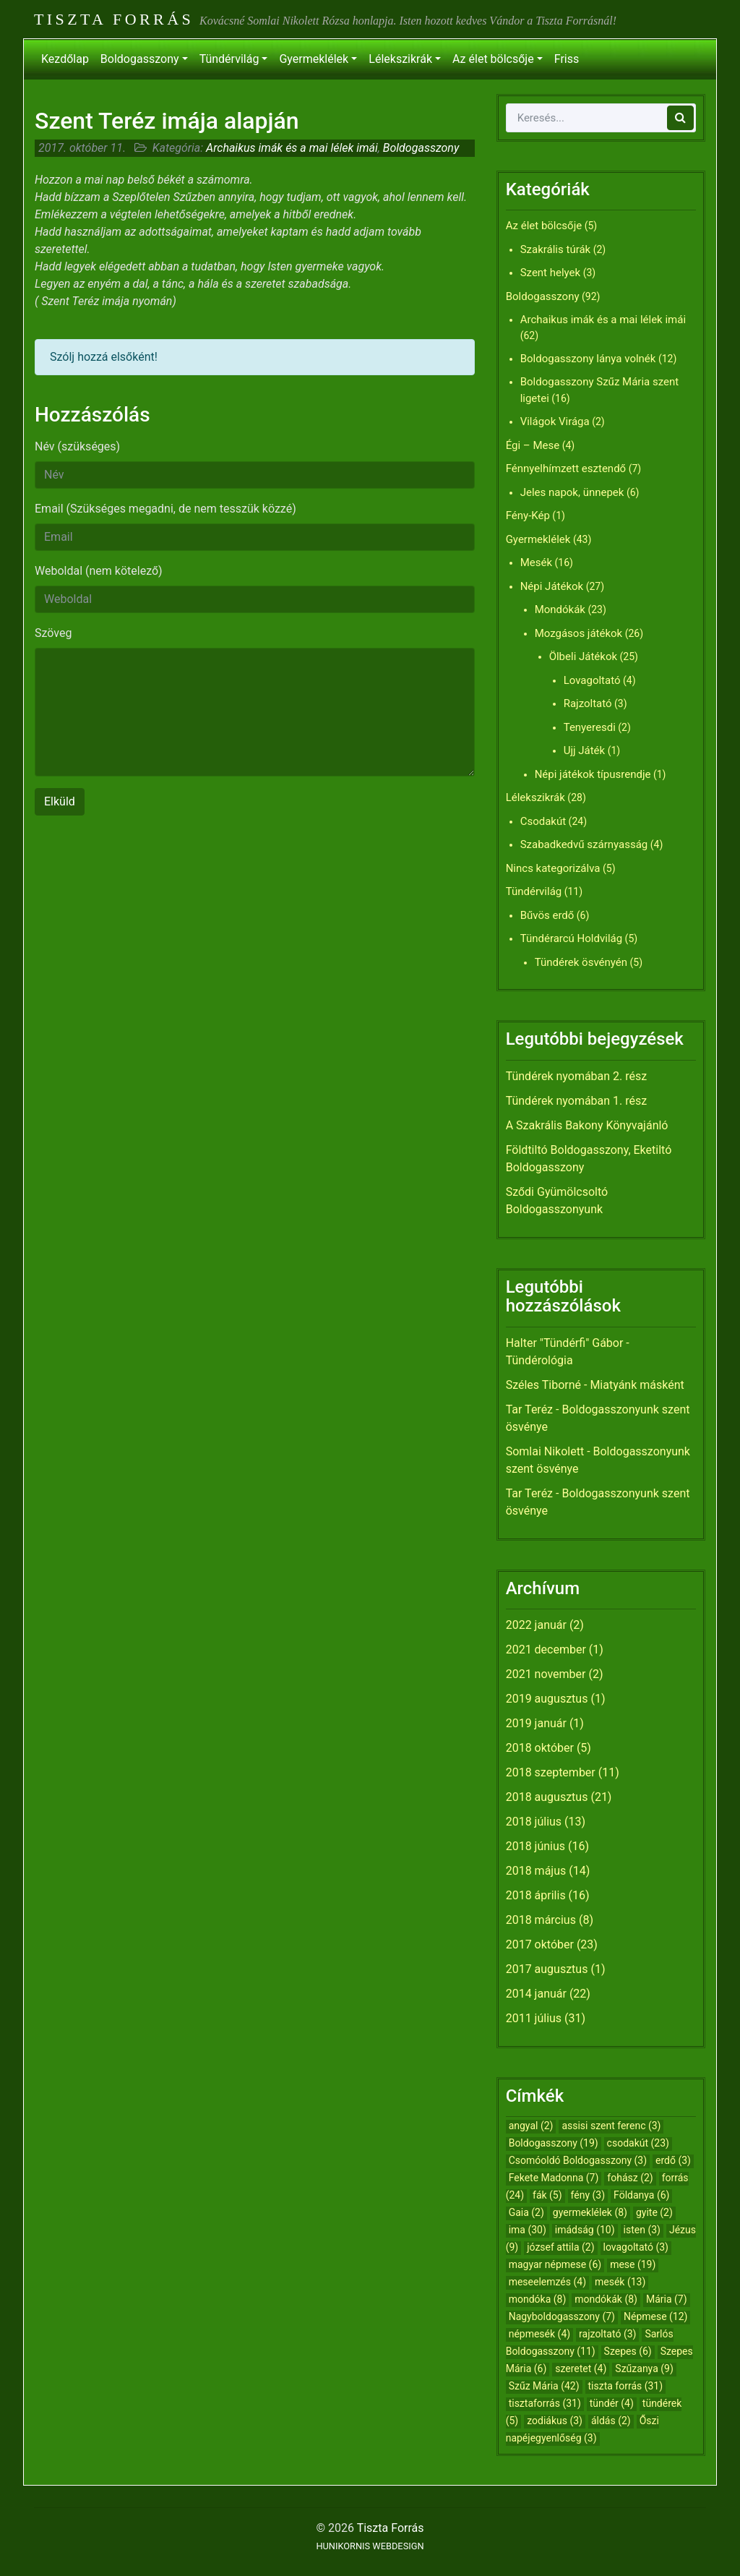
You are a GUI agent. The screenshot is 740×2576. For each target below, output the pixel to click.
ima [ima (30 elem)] (527, 2229)
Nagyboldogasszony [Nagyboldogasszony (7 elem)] (562, 2316)
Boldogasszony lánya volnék (588, 358)
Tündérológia (539, 1360)
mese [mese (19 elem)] (632, 2264)
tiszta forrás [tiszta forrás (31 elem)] (625, 2386)
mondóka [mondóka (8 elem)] (538, 2299)
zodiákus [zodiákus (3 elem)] (554, 2420)
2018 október (540, 1748)
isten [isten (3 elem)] (642, 2229)
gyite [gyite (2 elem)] (654, 2212)
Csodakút (543, 821)
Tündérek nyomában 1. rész (577, 1101)
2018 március (541, 1920)
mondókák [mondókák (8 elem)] (606, 2299)
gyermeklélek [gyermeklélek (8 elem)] (590, 2212)
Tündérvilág (229, 59)
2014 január (536, 1994)
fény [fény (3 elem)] (588, 2195)
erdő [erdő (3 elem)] (673, 2160)
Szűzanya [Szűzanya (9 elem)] (644, 2368)
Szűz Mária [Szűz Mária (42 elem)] (544, 2386)
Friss (566, 59)
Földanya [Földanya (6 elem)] (641, 2195)
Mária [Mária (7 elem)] (666, 2299)
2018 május (536, 1871)
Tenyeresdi (590, 727)
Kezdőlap (65, 59)
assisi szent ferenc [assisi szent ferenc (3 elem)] (611, 2125)
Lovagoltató (592, 680)
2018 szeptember (550, 1772)
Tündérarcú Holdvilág (571, 938)
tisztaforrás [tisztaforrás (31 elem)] (545, 2403)
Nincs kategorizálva (553, 868)
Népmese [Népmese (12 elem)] (656, 2316)
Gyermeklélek (313, 59)
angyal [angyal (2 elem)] (531, 2125)
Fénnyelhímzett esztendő (566, 468)
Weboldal (99, 571)
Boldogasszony (139, 59)
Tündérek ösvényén (581, 962)
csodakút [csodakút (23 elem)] (638, 2143)
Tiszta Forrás (114, 19)
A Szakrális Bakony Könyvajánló (587, 1125)
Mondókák (560, 609)
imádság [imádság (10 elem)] (585, 2229)
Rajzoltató (588, 703)
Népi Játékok (552, 586)
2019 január (536, 1723)
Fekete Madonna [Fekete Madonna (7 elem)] (554, 2177)
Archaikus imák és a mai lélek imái (292, 148)
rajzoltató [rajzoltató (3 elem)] (607, 2334)
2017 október (540, 1944)
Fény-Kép (528, 515)
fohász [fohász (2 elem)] (630, 2177)
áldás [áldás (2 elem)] (611, 2420)
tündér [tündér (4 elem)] (612, 2403)
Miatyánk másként (637, 1385)
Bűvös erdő (547, 915)
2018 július (534, 1821)
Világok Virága (555, 421)
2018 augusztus (547, 1797)
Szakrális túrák (555, 249)
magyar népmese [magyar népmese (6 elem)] (555, 2264)
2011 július (534, 2018)
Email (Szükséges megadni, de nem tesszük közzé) (165, 508)
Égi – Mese (533, 445)
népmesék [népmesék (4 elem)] (539, 2334)
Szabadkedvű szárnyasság (584, 844)
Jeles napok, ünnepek (572, 492)
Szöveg (53, 633)
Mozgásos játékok (579, 633)
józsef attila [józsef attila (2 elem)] (560, 2247)
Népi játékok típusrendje (593, 774)
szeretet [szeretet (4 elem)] (580, 2368)
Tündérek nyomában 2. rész (577, 1076)
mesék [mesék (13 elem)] (620, 2282)
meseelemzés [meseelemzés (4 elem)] (547, 2282)
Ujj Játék (585, 750)
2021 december (546, 1649)
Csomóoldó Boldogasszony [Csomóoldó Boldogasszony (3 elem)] (578, 2160)
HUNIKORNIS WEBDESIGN (369, 2546)
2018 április (536, 1895)
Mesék (536, 562)
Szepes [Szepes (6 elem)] (628, 2351)
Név (77, 446)
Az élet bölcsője (493, 59)
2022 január (536, 1625)
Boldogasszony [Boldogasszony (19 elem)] (553, 2143)
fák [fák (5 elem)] (547, 2195)
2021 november (546, 1674)
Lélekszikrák (400, 59)
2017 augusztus (547, 1969)
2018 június (535, 1846)
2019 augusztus (547, 1699)
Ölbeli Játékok (583, 656)
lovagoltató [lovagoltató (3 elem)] (635, 2247)
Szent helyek (550, 272)
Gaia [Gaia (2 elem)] (526, 2212)
